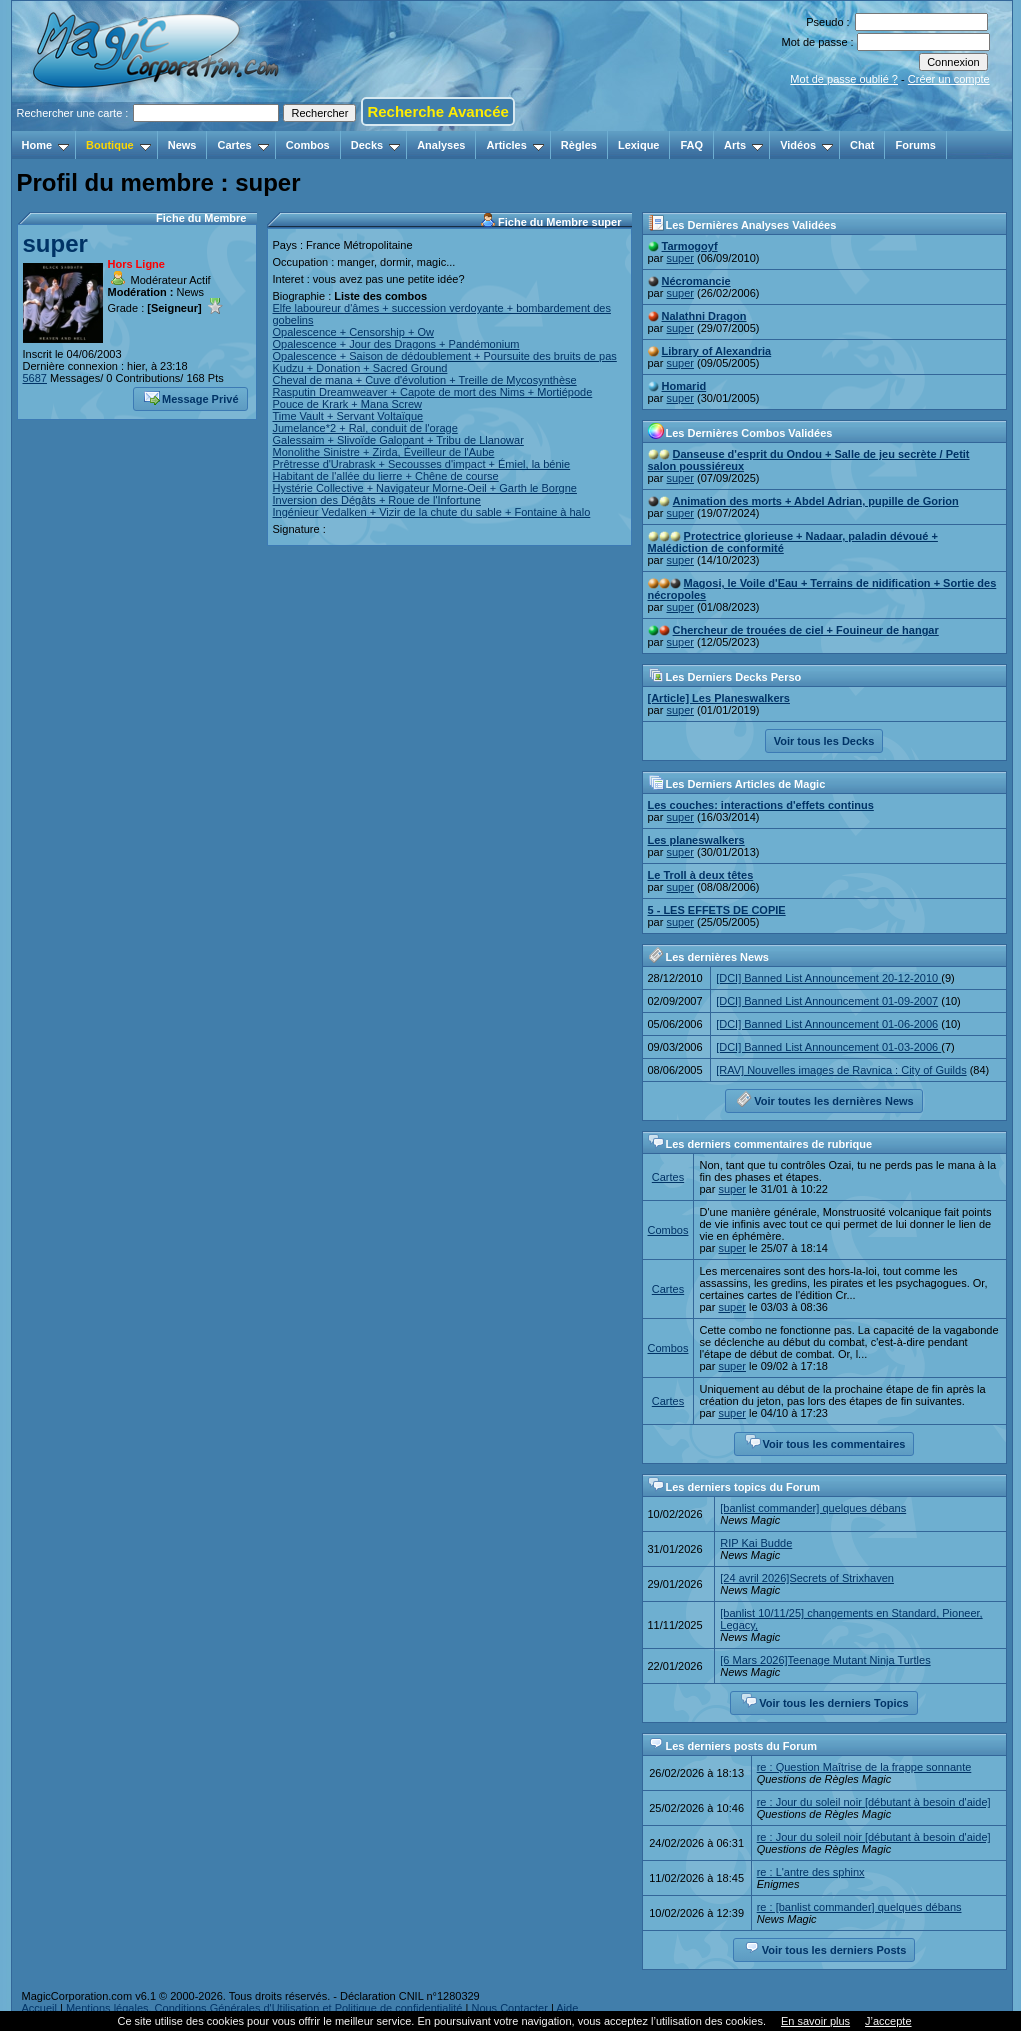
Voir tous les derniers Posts (825, 1948)
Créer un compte (949, 79)
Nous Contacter (509, 2008)
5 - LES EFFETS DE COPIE (717, 910)
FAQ (691, 145)
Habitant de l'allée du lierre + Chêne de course (386, 476)
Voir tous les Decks (824, 741)
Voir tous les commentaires (825, 1442)
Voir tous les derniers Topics (824, 1701)
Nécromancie (696, 281)
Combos (308, 145)
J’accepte (888, 2021)
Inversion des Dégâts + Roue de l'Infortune (377, 500)
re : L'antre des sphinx (811, 1872)
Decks (375, 145)
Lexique (639, 145)
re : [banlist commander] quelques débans (859, 1907)
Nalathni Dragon (704, 316)
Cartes (242, 145)
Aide (567, 2008)
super (55, 243)
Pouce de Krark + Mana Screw (348, 404)
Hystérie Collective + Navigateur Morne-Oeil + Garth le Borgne (425, 488)
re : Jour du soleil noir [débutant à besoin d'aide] (874, 1802)
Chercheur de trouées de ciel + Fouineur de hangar (806, 630)
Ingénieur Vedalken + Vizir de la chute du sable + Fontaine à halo (432, 512)
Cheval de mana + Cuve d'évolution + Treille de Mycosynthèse (425, 380)
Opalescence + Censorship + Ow (353, 332)
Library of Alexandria (717, 351)
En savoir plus (815, 2021)
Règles (579, 145)
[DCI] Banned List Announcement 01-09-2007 (827, 1001)
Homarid (684, 386)
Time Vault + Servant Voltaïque (348, 416)
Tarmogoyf (690, 246)
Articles (514, 145)
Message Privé (191, 397)
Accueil (39, 2008)
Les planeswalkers (696, 840)
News (182, 145)
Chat (862, 145)
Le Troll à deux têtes (701, 875)
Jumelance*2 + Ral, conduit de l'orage (365, 428)
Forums (915, 145)
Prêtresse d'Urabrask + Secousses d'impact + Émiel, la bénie (422, 464)
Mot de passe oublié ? (844, 79)
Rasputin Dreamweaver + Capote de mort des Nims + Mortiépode (433, 392)
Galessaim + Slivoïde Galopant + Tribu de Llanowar (398, 440)
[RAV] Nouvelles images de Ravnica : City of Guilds (841, 1070)
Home (46, 145)
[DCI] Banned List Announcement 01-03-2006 (828, 1047)
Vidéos (806, 145)
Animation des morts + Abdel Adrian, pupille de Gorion (816, 501)
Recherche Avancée (437, 111)
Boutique (118, 145)
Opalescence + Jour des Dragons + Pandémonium (396, 344)
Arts (743, 145)
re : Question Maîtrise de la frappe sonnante (864, 1767)
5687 (35, 378)
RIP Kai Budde (756, 1543)
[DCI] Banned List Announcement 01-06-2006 (827, 1024)
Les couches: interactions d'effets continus (761, 805)
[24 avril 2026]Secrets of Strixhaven (807, 1578)
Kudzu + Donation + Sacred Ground (360, 368)
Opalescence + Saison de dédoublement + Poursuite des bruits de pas (445, 356)
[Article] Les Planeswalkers (719, 698)
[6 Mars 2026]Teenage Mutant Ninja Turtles (825, 1660)
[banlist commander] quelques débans (813, 1508)
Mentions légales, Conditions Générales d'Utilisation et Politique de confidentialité (264, 2008)
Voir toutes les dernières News (824, 1099)
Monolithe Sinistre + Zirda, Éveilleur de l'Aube (384, 452)
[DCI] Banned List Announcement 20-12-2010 (828, 978)
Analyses (441, 145)
